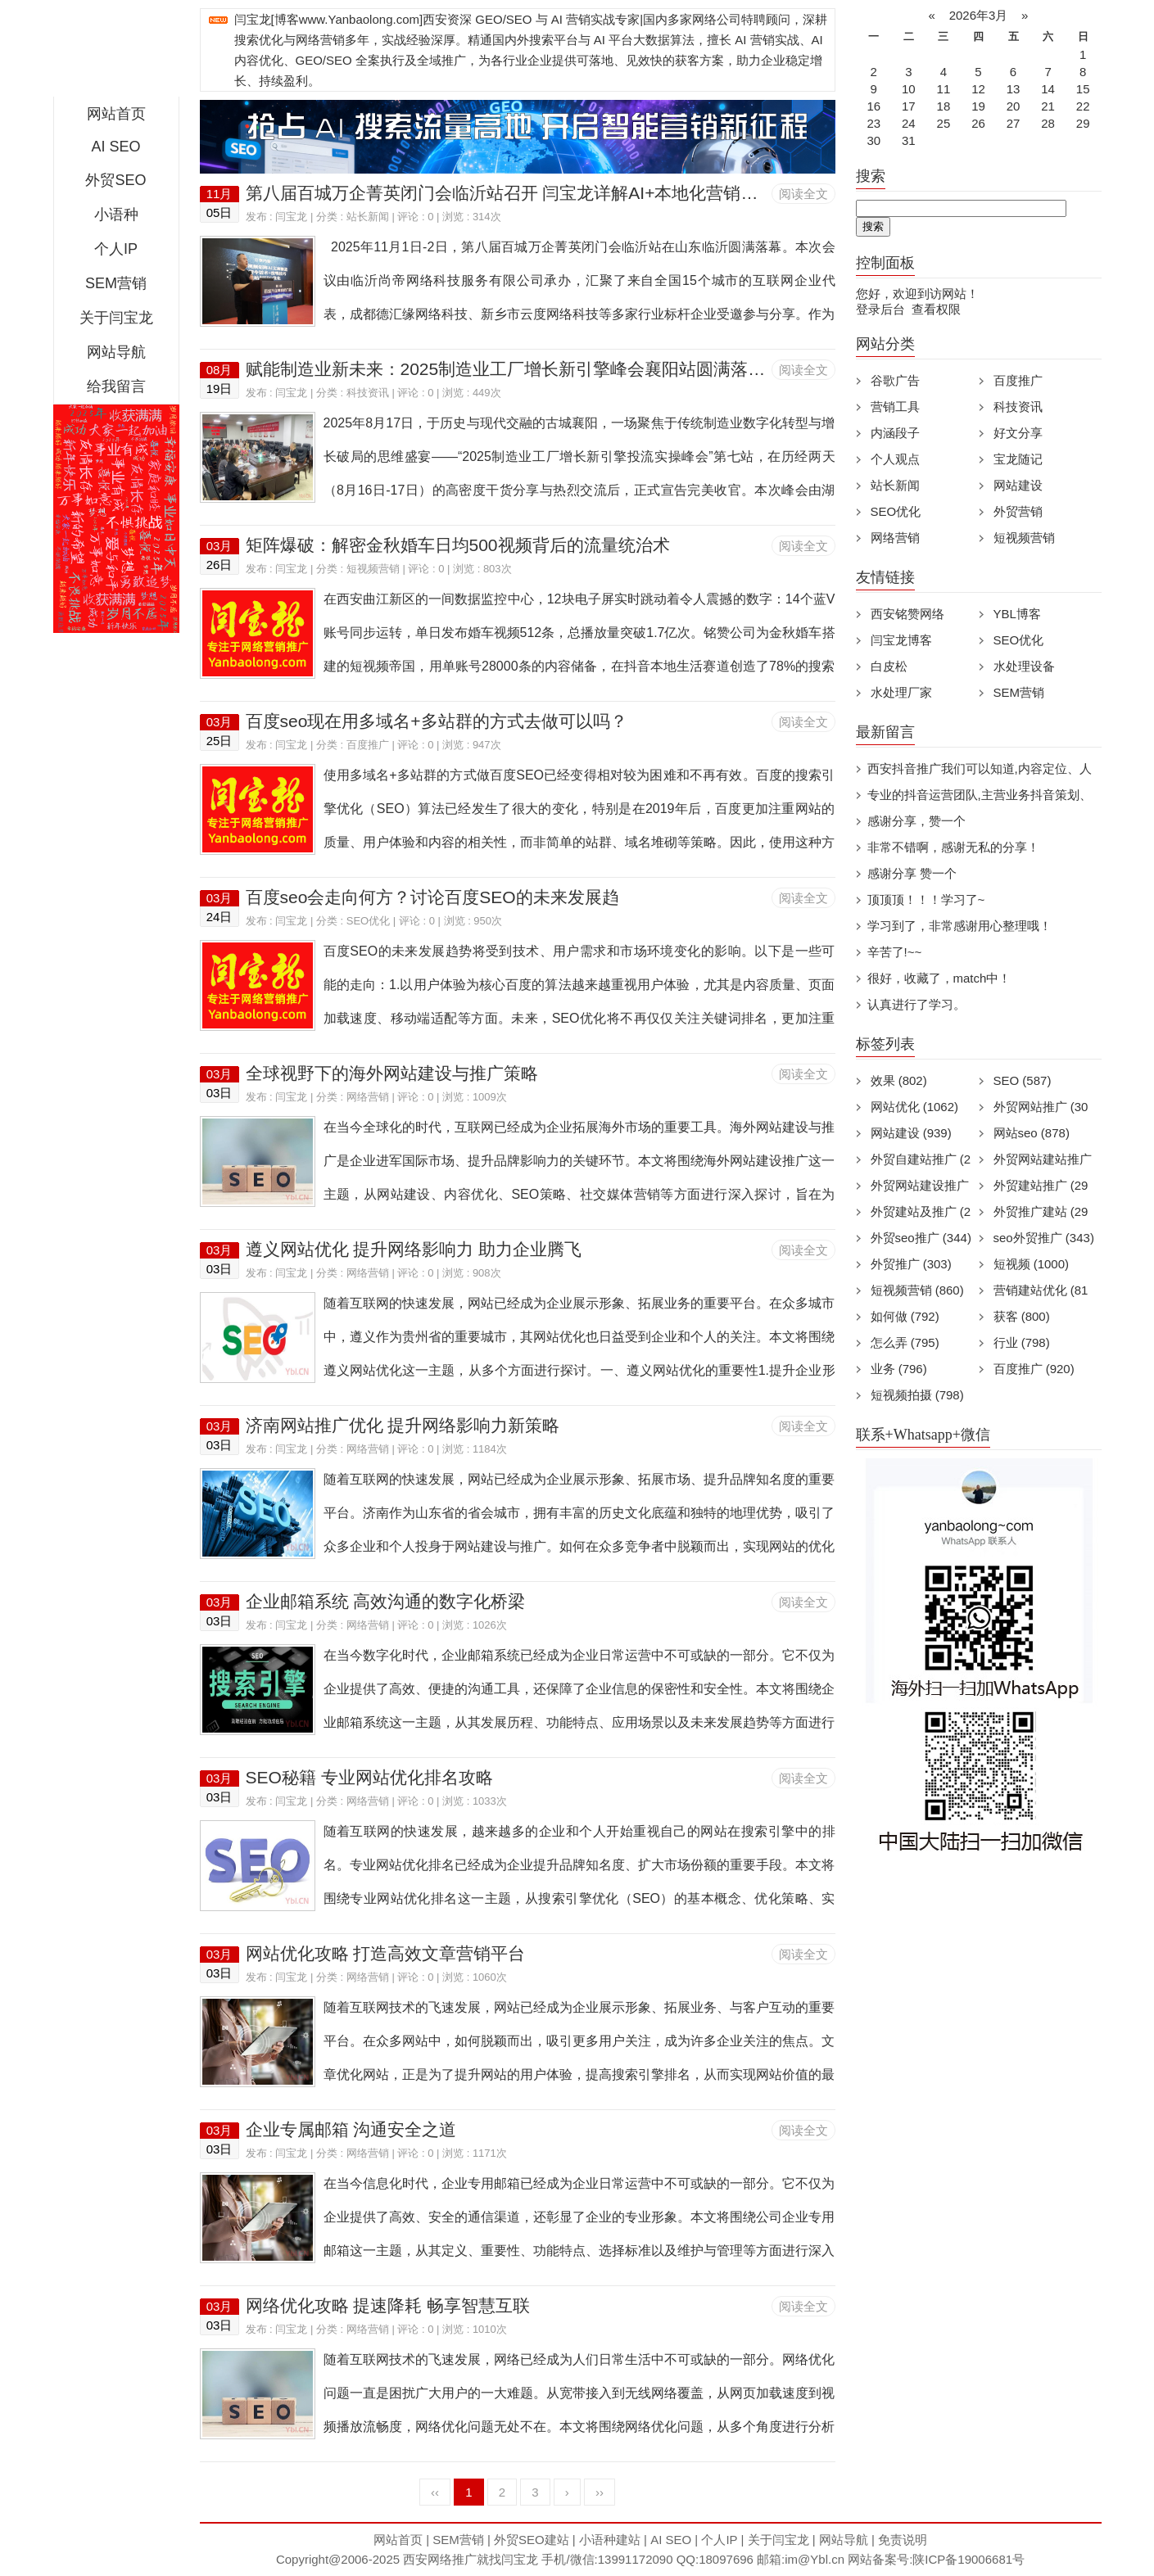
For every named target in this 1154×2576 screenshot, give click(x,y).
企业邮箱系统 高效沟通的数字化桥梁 (386, 1601)
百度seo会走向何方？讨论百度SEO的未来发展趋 (432, 897)
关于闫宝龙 (116, 318)
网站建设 (1018, 485)
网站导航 (116, 352)
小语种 (116, 214)
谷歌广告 (895, 380)
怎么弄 (905, 1342)
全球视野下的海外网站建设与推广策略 (392, 1073)
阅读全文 (803, 194)
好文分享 (1018, 433)
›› (599, 2492)
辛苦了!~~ (894, 952)
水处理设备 (1024, 666)
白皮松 (889, 666)
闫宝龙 (291, 216)
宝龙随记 (1018, 459)
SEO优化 (368, 921)
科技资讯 (367, 392)
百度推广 (367, 745)
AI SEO (115, 146)
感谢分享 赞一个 (912, 873)
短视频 (1031, 1264)
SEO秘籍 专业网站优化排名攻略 (369, 1777)
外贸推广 (911, 1264)
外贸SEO (115, 180)
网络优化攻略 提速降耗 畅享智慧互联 (388, 2305)
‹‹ (435, 2492)
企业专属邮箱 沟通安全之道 (351, 2129)
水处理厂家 (901, 692)
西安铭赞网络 (907, 614)
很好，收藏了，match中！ (939, 978)
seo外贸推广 (1043, 1238)
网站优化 (915, 1107)
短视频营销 (373, 569)
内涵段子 (895, 433)
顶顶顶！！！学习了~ (926, 899)
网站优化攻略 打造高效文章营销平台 (386, 1953)
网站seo (1031, 1133)
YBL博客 (1017, 614)
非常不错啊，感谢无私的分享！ (953, 847)
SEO (1022, 1080)
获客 (1021, 1316)
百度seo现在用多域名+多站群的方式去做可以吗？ (436, 721)
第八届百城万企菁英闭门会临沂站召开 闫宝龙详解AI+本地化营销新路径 (519, 192)
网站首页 (116, 114)
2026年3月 (978, 15)
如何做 (905, 1316)
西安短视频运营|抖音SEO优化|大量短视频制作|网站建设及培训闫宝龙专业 (116, 52)
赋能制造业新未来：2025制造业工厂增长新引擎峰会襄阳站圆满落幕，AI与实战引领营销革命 (600, 368)
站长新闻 (367, 216)
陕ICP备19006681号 (968, 2559)
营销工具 (895, 407)
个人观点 (895, 459)
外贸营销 (1018, 511)
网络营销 (367, 1097)
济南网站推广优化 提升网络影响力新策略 (403, 1425)
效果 (899, 1080)
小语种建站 (609, 2540)
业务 (899, 1369)
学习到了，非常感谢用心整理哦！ (959, 926)
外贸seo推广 (921, 1238)
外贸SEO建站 (531, 2540)
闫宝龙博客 (901, 640)
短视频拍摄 (917, 1395)
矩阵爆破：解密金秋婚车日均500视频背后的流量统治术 (458, 545)
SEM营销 (116, 283)
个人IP (116, 249)
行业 (1021, 1342)
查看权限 (936, 309)
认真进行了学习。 (916, 1004)
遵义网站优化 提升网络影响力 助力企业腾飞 (414, 1249)
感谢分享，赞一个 (916, 821)
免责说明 (902, 2540)
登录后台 (880, 309)
